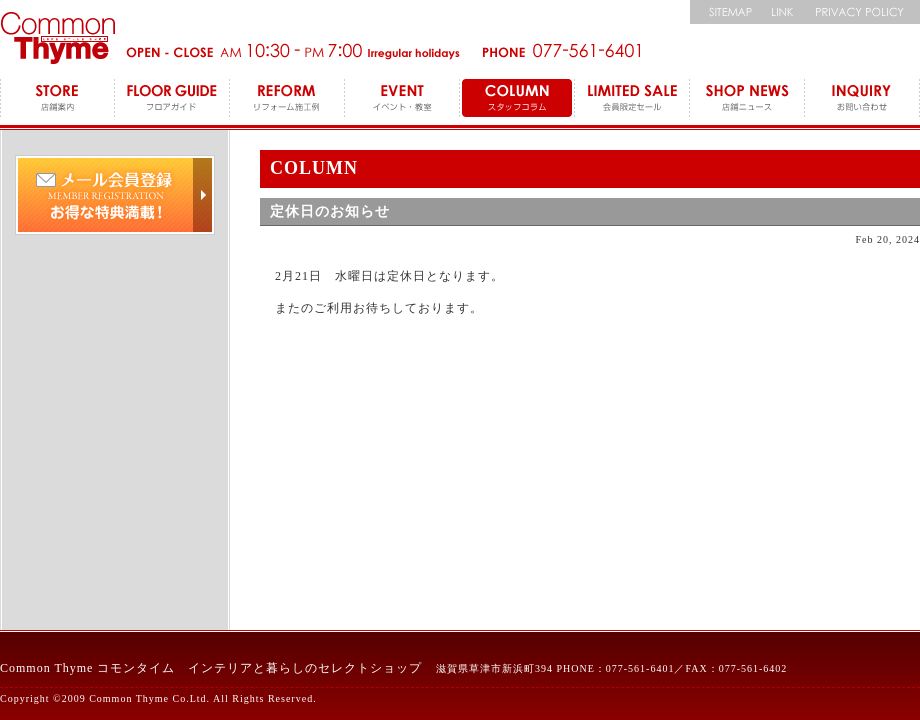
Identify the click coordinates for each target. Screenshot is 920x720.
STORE (57, 100)
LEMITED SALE (632, 100)
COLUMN (517, 100)
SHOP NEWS (747, 100)
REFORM (287, 100)
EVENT (402, 100)
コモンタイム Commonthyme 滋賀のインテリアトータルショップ (57, 37)
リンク (782, 12)
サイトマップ (725, 12)
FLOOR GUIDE (172, 100)
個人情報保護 (862, 12)
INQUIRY (862, 100)
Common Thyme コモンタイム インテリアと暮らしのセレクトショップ (211, 668)
